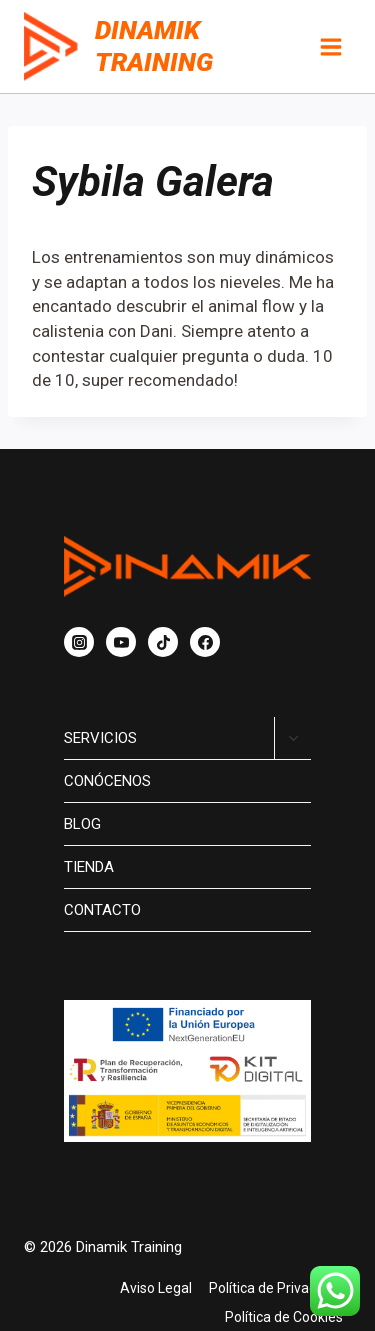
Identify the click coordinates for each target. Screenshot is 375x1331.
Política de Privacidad (276, 1288)
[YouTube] (121, 642)
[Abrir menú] (330, 46)
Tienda (89, 867)
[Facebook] (205, 642)
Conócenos (107, 781)
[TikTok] (163, 642)
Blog (82, 824)
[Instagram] (79, 642)
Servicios (100, 738)
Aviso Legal (156, 1288)
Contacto (102, 910)
